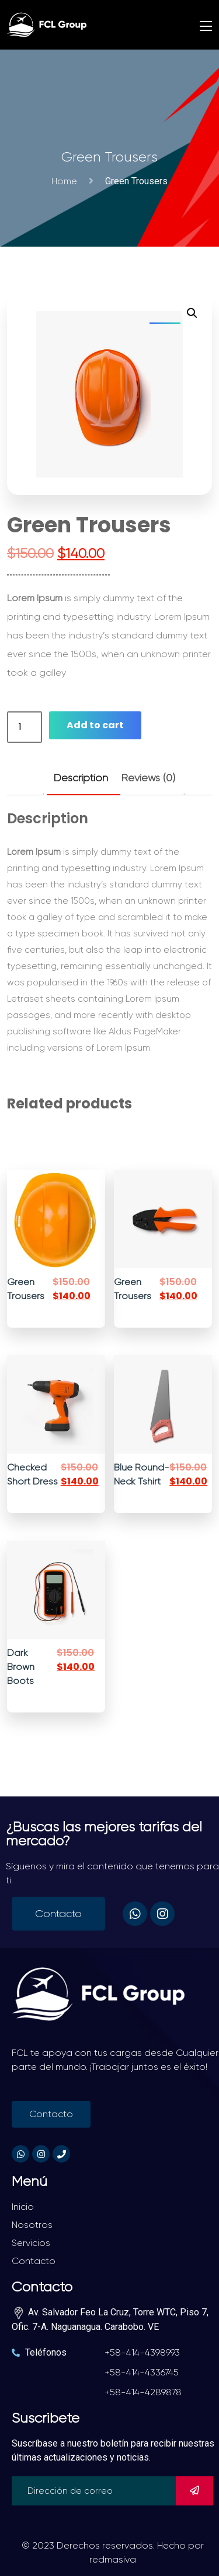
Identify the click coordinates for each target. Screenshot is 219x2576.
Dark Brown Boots (20, 1666)
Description (80, 778)
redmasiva (112, 2559)
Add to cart (95, 725)
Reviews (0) (148, 778)
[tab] (80, 778)
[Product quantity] (24, 727)
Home (66, 181)
